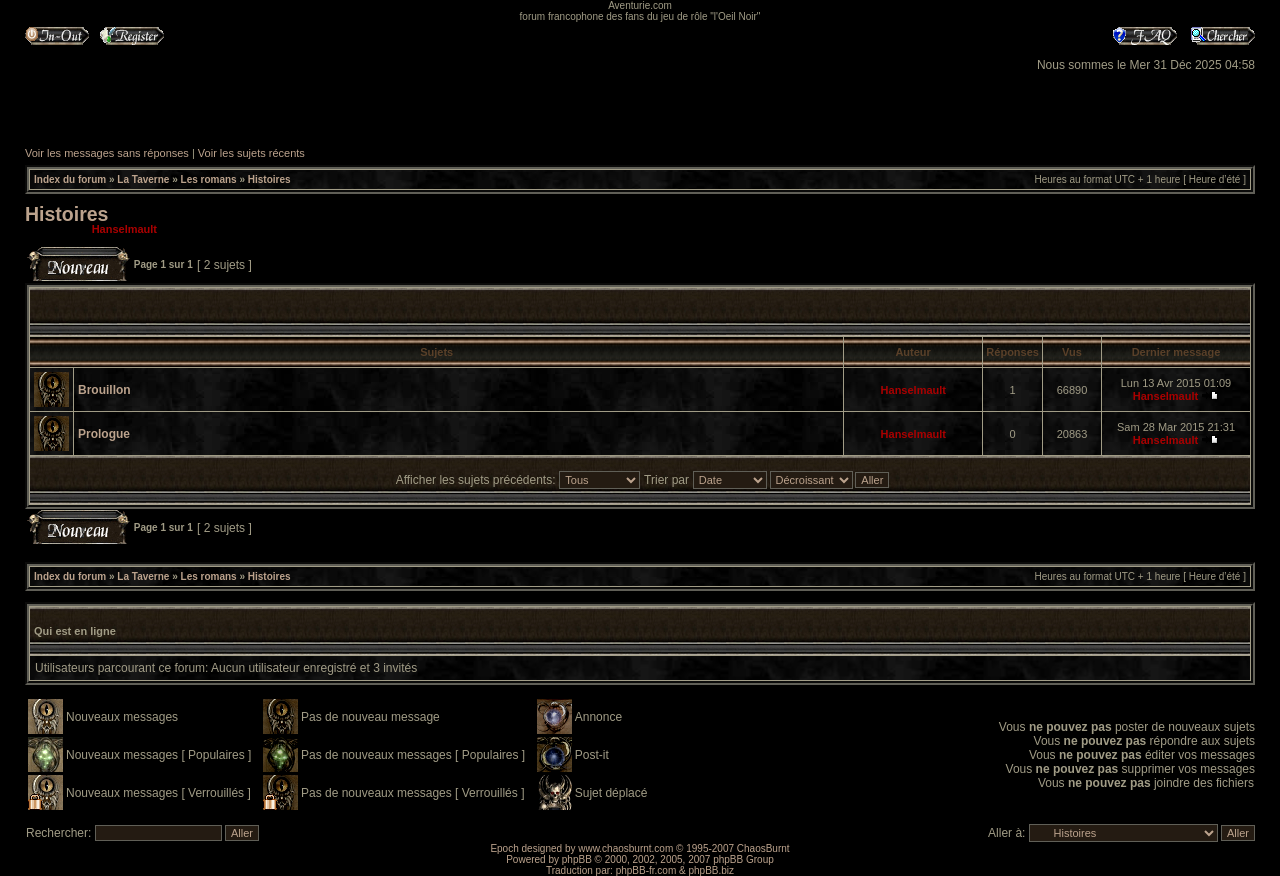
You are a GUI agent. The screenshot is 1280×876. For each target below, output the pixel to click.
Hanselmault (124, 229)
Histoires (269, 179)
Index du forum (70, 179)
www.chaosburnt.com (625, 848)
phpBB (577, 859)
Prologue (104, 434)
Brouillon (104, 390)
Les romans (209, 179)
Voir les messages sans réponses (107, 153)
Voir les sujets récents (251, 153)
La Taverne (143, 179)
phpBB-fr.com (646, 870)
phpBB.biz (711, 870)
